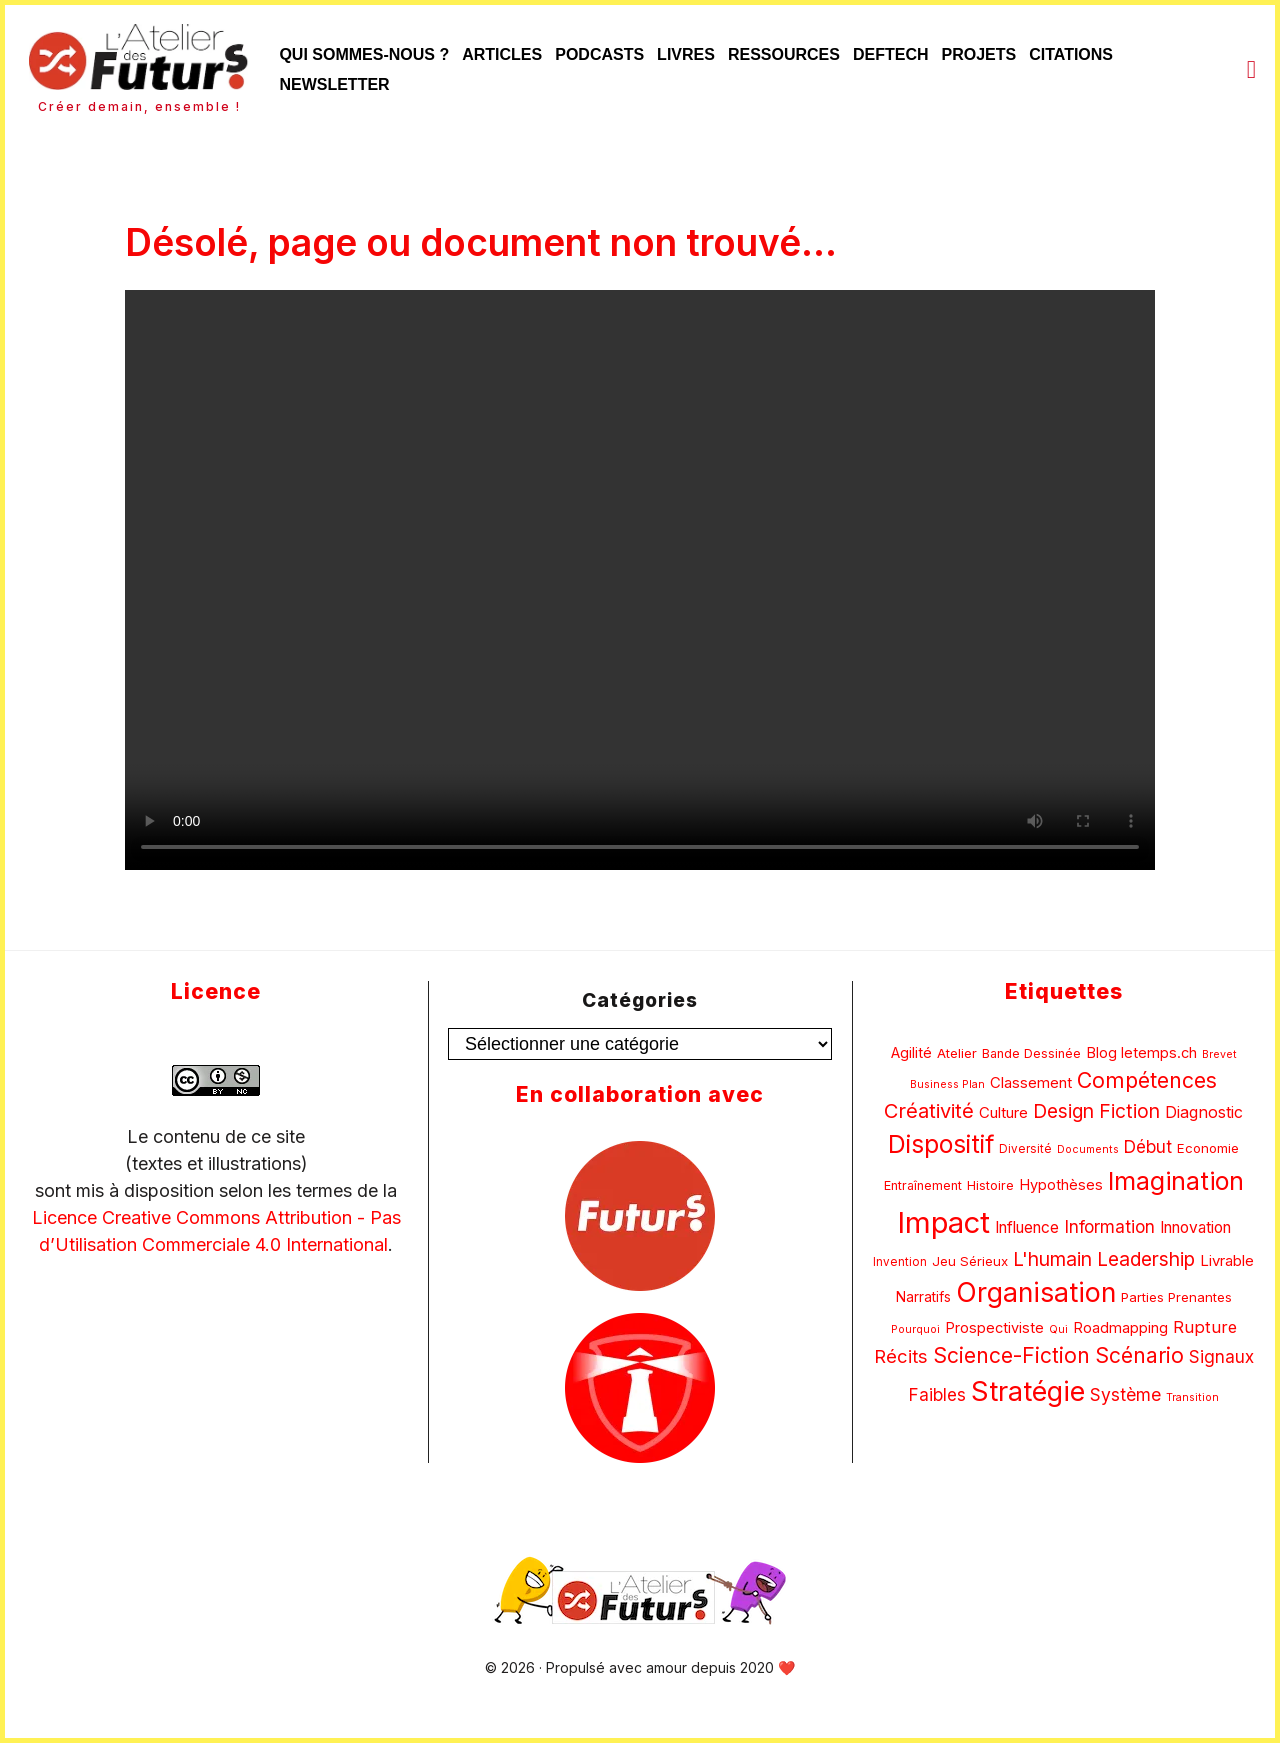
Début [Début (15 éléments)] (1148, 1146)
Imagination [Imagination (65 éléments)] (1176, 1181)
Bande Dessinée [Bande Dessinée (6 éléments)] (1031, 1053)
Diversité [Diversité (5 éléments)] (1025, 1149)
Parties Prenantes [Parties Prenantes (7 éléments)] (1176, 1297)
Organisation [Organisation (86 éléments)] (1036, 1292)
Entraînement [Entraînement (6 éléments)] (923, 1185)
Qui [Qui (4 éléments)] (1058, 1329)
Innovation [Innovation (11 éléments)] (1195, 1227)
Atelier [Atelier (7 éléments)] (957, 1053)
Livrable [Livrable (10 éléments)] (1227, 1260)
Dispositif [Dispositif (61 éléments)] (941, 1144)
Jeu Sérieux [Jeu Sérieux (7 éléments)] (970, 1261)
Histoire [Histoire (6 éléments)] (990, 1185)
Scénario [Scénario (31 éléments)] (1139, 1355)
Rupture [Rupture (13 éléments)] (1205, 1327)
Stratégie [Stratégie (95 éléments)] (1028, 1391)
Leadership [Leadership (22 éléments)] (1146, 1259)
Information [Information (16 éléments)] (1109, 1226)
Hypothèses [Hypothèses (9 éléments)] (1061, 1184)
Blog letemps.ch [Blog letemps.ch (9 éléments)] (1141, 1052)
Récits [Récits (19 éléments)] (901, 1356)
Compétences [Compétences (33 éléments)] (1147, 1080)
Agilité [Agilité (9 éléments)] (911, 1052)
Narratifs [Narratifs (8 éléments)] (923, 1297)
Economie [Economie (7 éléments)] (1208, 1148)
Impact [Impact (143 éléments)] (943, 1222)
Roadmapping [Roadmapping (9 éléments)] (1120, 1327)
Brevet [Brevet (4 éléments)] (1219, 1054)
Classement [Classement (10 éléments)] (1031, 1082)
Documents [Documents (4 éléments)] (1088, 1149)
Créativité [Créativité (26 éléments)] (929, 1111)
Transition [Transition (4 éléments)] (1192, 1397)
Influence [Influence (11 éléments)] (1027, 1227)
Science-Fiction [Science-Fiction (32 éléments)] (1011, 1355)
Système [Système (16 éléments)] (1125, 1394)
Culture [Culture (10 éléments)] (1003, 1112)
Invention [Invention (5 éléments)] (900, 1262)
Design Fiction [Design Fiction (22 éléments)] (1096, 1111)
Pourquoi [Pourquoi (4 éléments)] (915, 1329)
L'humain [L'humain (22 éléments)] (1052, 1259)
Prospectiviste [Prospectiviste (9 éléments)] (994, 1327)
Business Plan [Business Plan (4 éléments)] (947, 1084)
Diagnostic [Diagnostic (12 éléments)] (1204, 1112)
